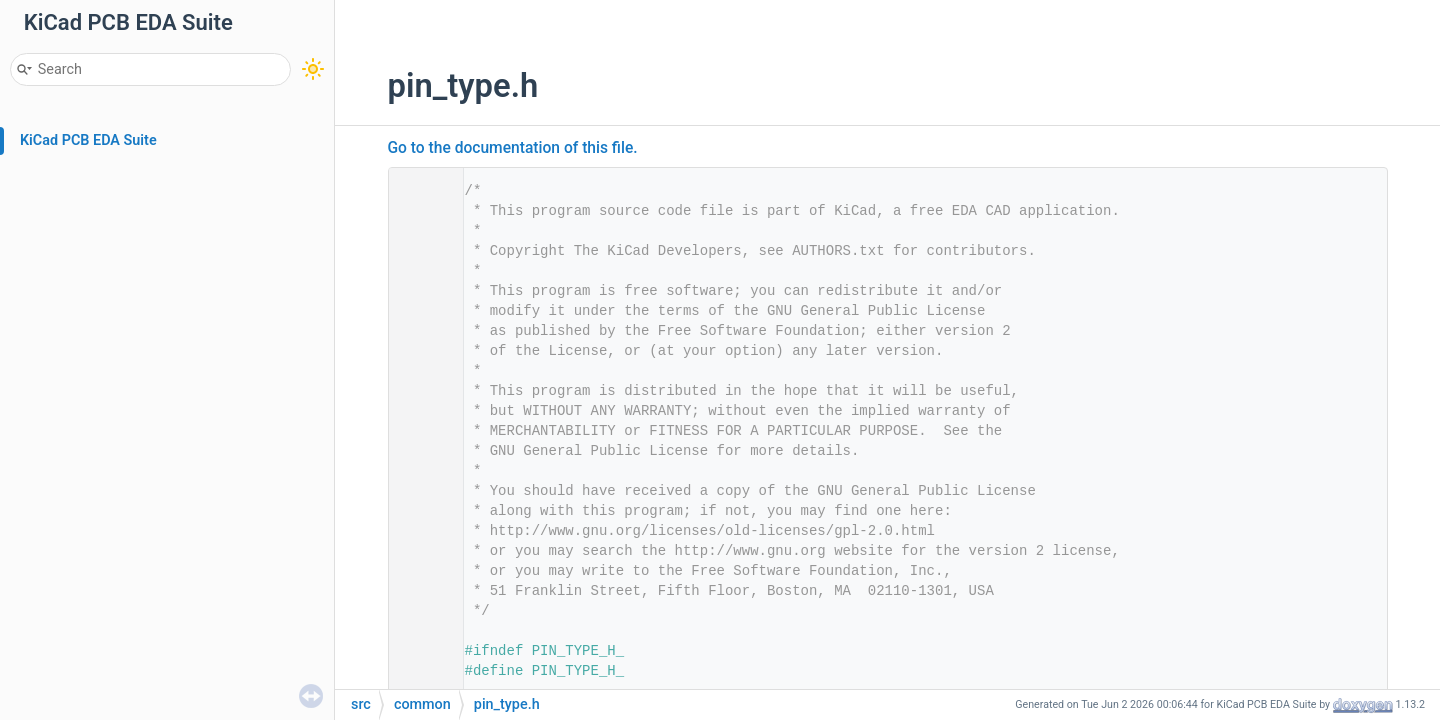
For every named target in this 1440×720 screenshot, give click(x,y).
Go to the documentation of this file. (513, 148)
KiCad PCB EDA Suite (88, 140)
